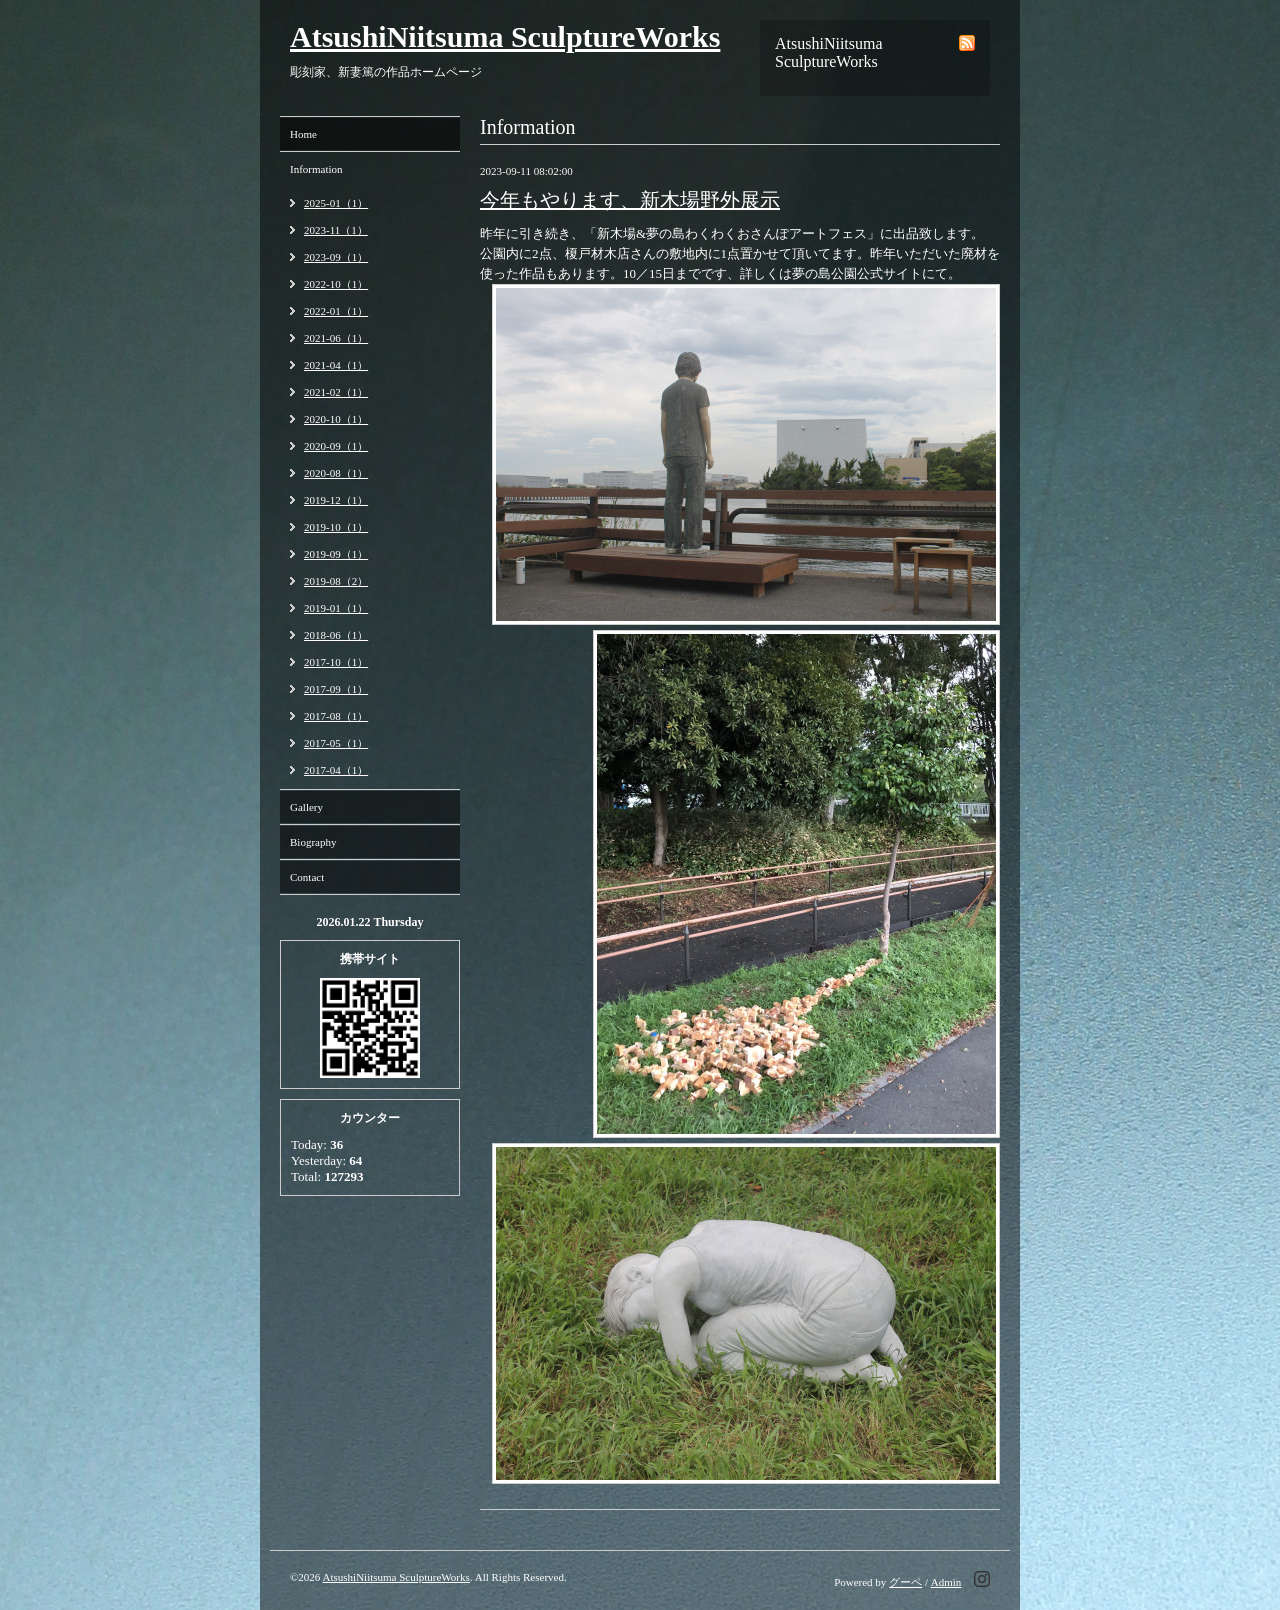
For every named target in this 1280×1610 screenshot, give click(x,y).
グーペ (905, 1582)
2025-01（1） (336, 203)
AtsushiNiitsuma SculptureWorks (505, 36)
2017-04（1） (336, 770)
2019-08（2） (336, 581)
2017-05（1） (336, 743)
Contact (307, 877)
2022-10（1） (336, 284)
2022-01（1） (336, 311)
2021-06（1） (336, 338)
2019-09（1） (336, 554)
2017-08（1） (336, 716)
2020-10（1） (336, 419)
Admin (946, 1582)
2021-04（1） (336, 365)
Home (303, 134)
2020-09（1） (336, 446)
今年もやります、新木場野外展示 (630, 200)
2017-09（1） (336, 689)
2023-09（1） (336, 257)
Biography (313, 842)
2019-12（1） (336, 500)
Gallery (306, 807)
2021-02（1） (336, 392)
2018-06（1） (336, 635)
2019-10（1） (336, 527)
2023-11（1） (336, 230)
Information (316, 169)
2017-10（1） (336, 662)
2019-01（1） (336, 608)
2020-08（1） (336, 473)
